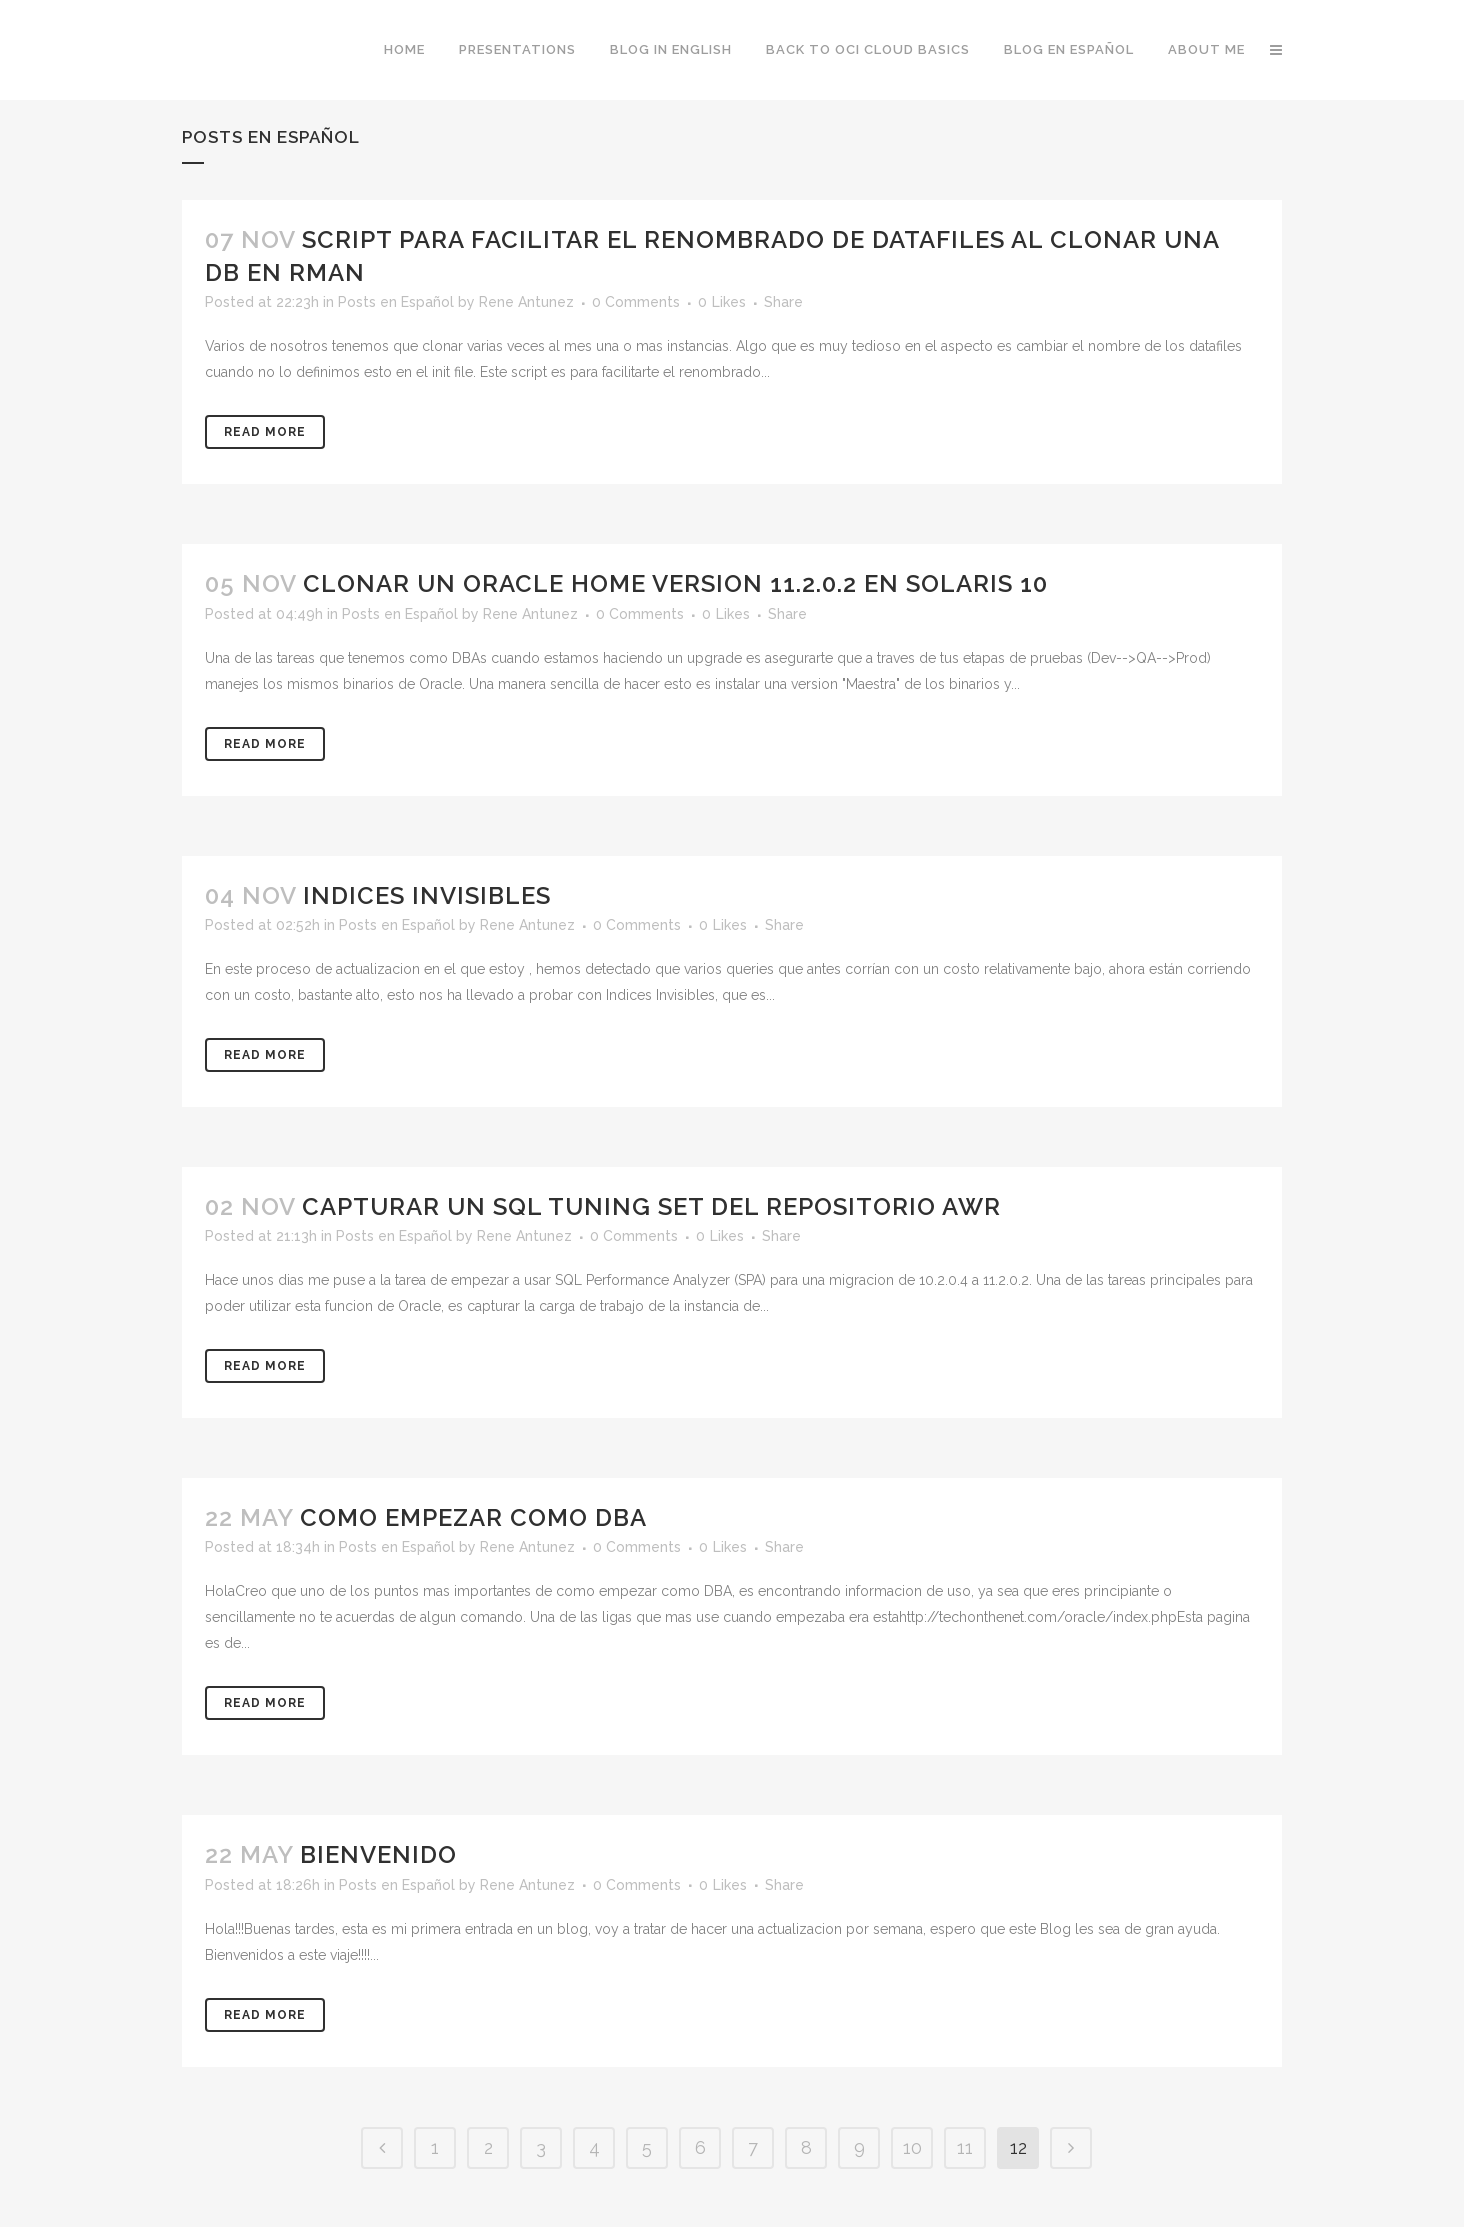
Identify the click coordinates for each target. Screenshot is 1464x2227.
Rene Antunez (526, 302)
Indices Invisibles (427, 895)
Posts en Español (396, 302)
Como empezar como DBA (473, 1517)
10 (912, 2147)
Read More (265, 432)
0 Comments (636, 302)
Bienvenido (378, 1854)
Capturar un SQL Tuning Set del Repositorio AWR (651, 1206)
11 (965, 2147)
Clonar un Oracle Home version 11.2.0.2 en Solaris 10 (675, 583)
